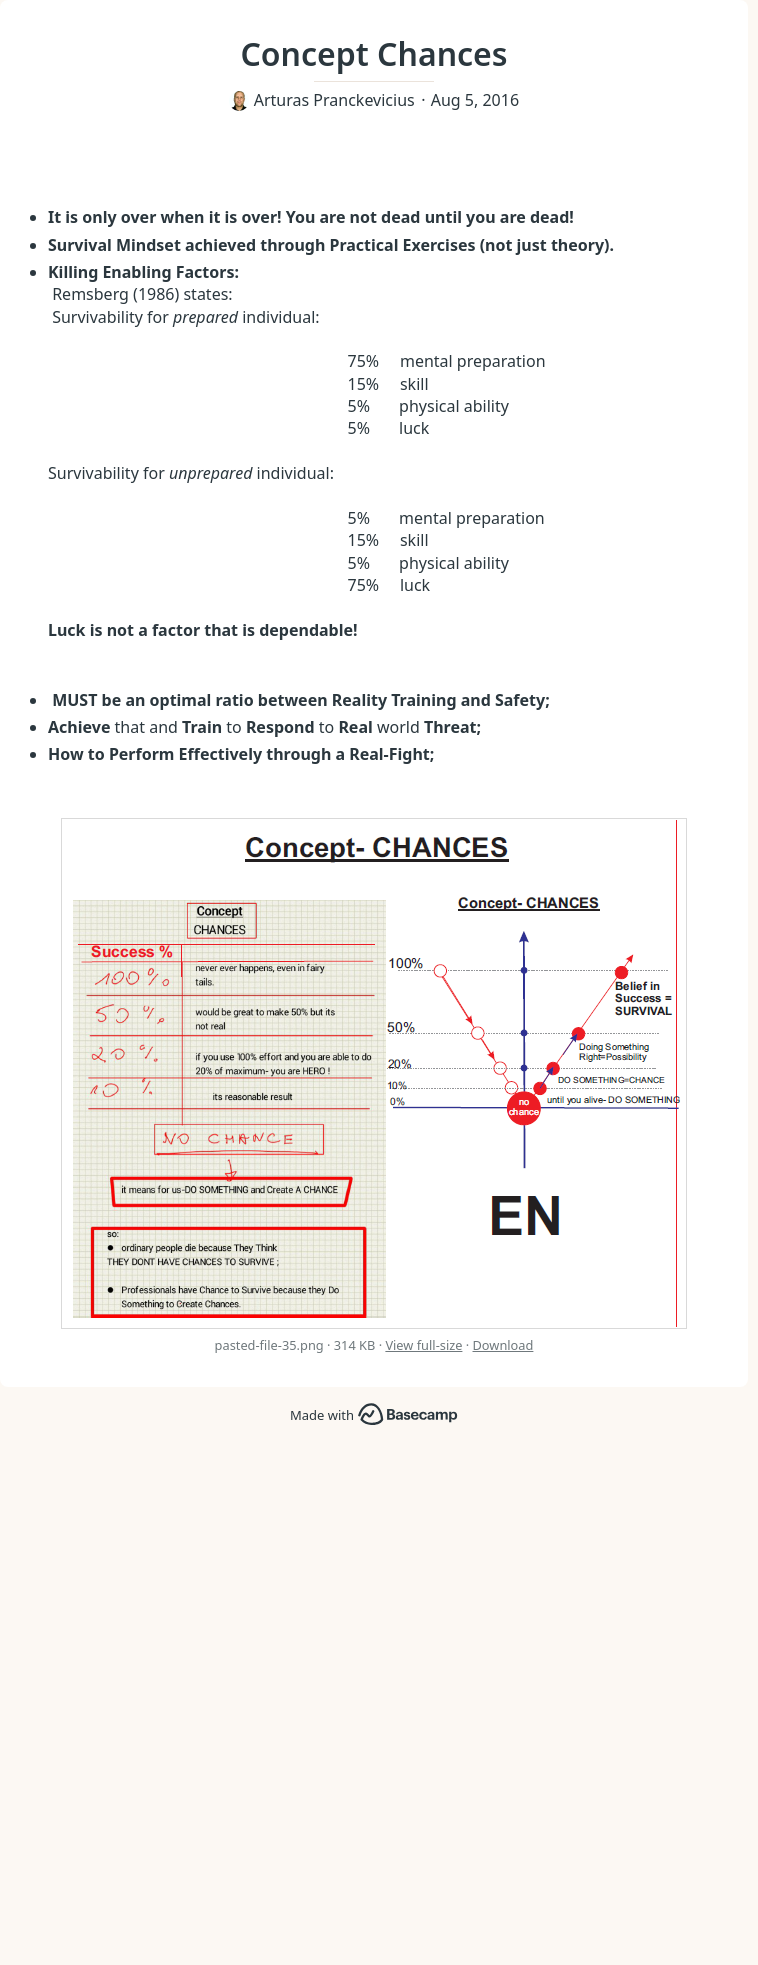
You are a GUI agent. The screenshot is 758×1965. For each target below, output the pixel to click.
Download (503, 1345)
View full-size (423, 1345)
